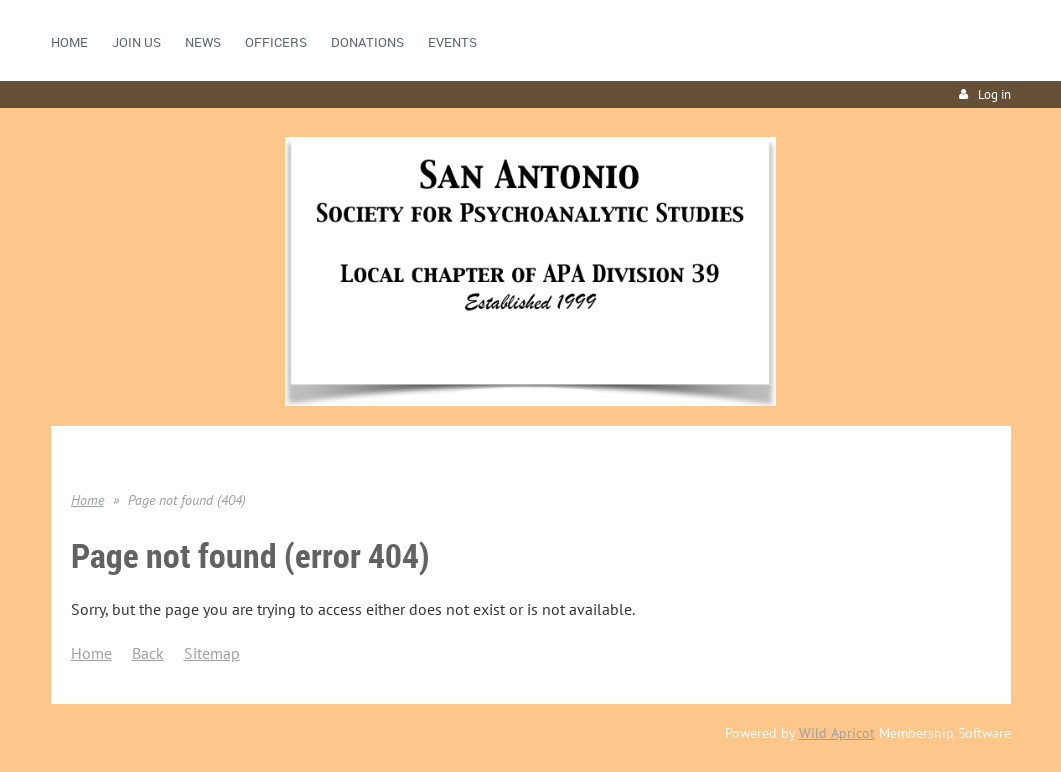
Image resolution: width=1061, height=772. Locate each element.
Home (87, 500)
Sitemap (212, 653)
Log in (994, 94)
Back (148, 653)
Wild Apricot (837, 733)
